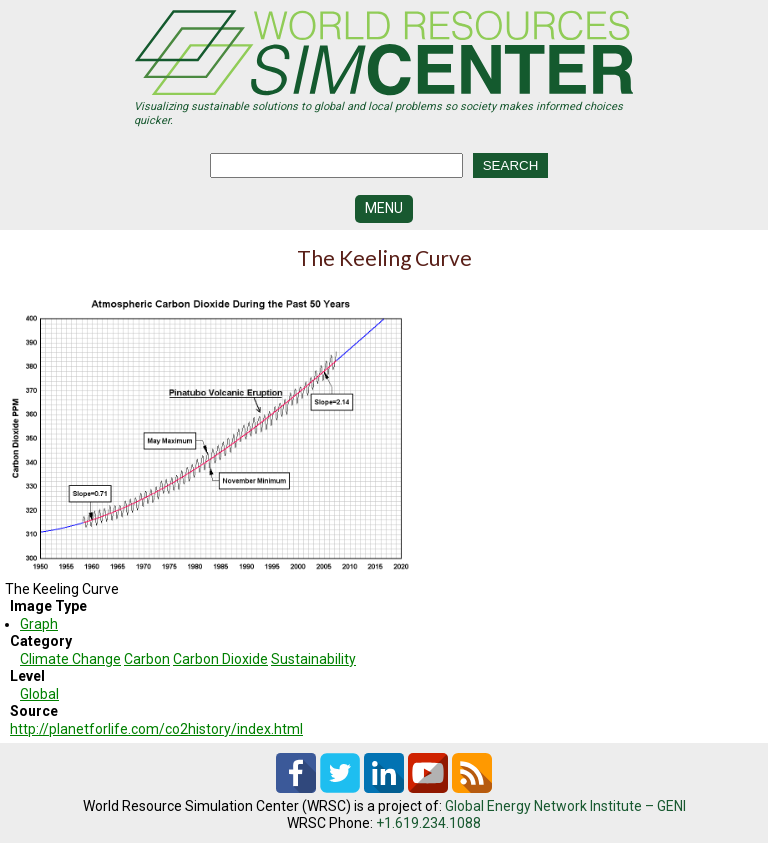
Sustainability (313, 659)
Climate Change (70, 659)
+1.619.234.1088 (428, 823)
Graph (39, 624)
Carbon (147, 659)
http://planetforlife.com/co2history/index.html (156, 729)
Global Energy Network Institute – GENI (565, 806)
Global (39, 694)
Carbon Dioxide (220, 659)
